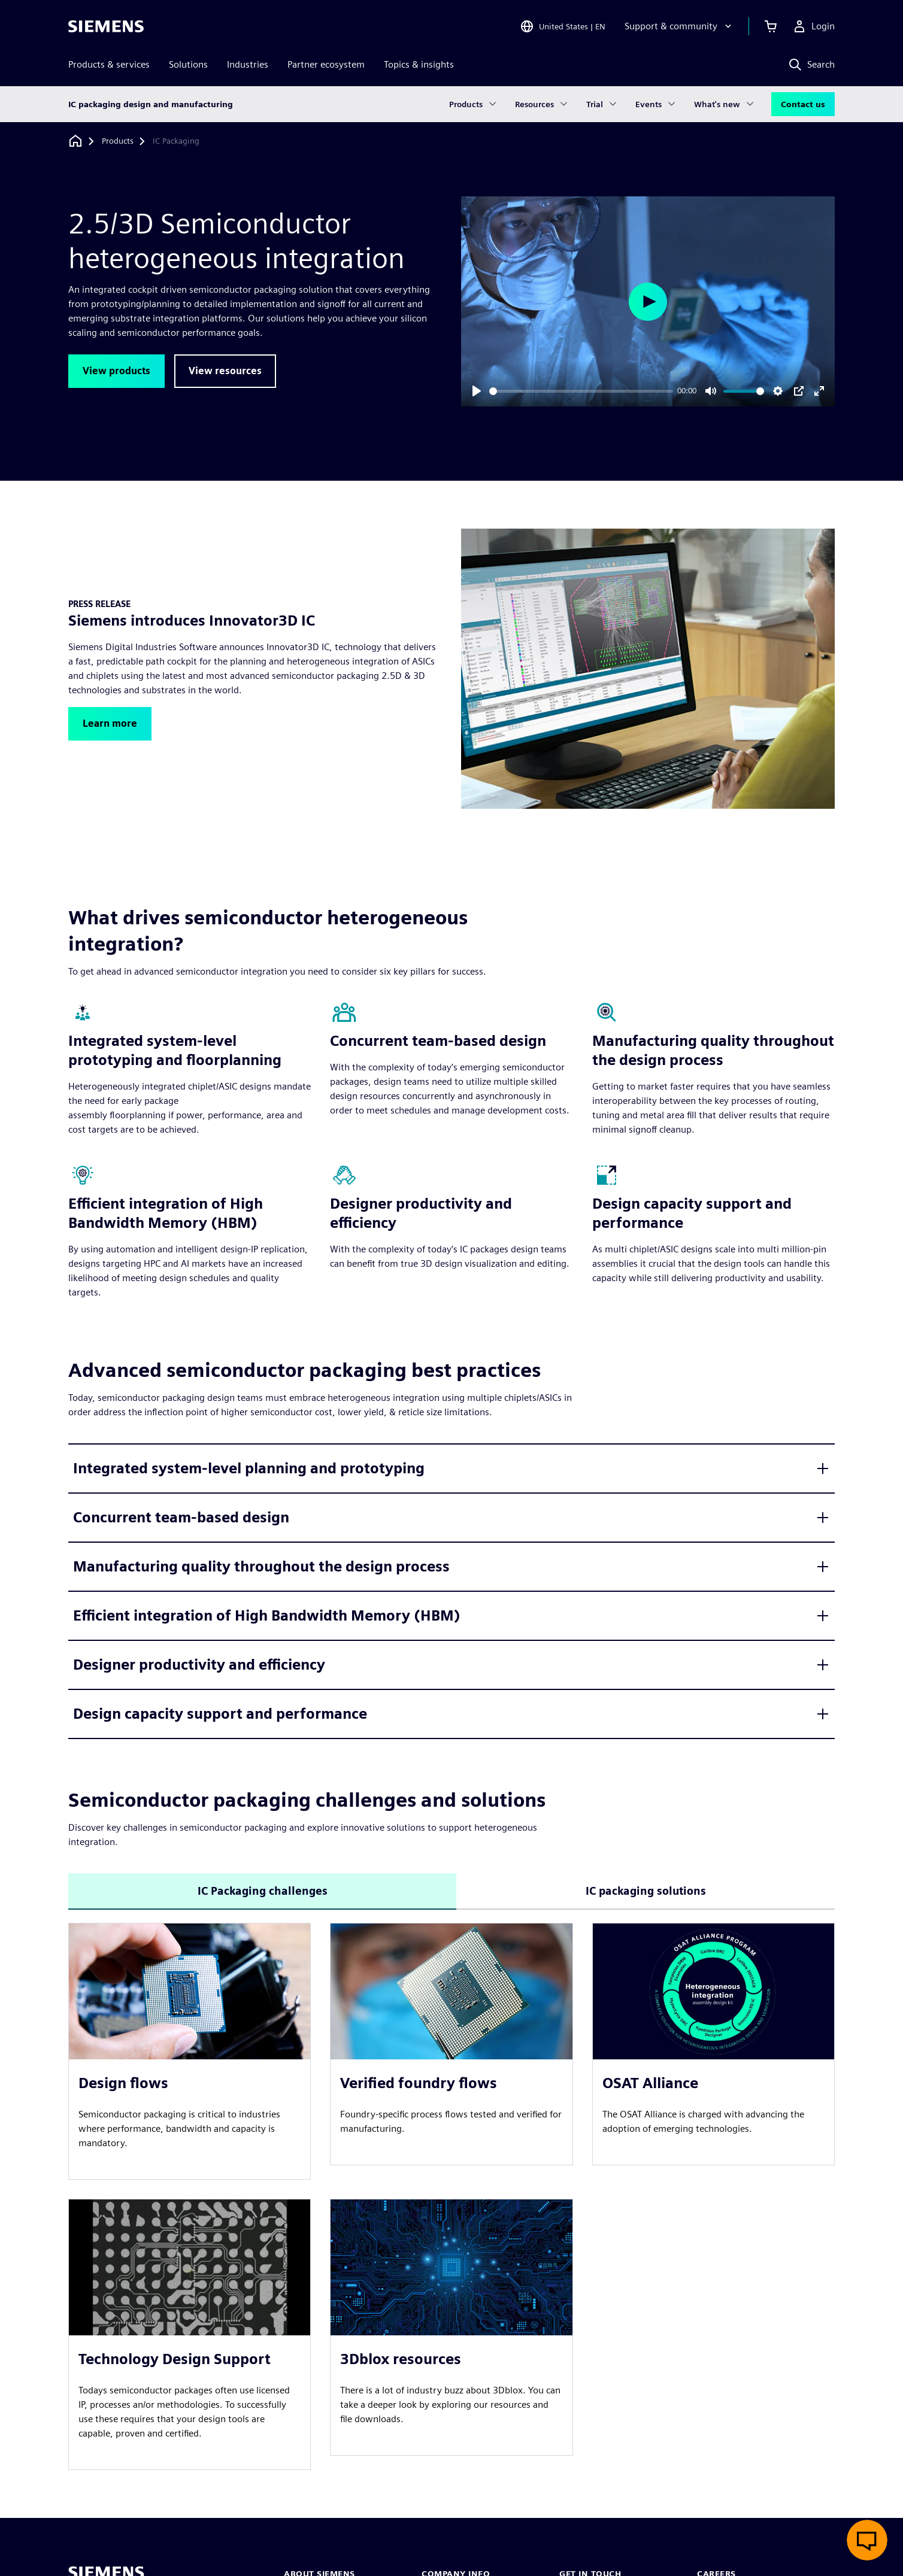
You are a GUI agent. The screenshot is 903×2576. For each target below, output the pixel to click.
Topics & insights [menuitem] (419, 64)
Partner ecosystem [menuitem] (326, 64)
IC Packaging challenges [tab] (263, 1891)
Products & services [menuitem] (109, 64)
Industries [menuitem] (247, 64)
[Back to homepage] (75, 140)
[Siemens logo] (106, 26)
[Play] (476, 390)
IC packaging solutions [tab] (646, 1891)
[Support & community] (679, 26)
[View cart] (771, 26)
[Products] (118, 141)
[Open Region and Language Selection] (562, 26)
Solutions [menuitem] (188, 64)
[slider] (581, 391)
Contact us (803, 104)
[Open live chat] (867, 2540)
